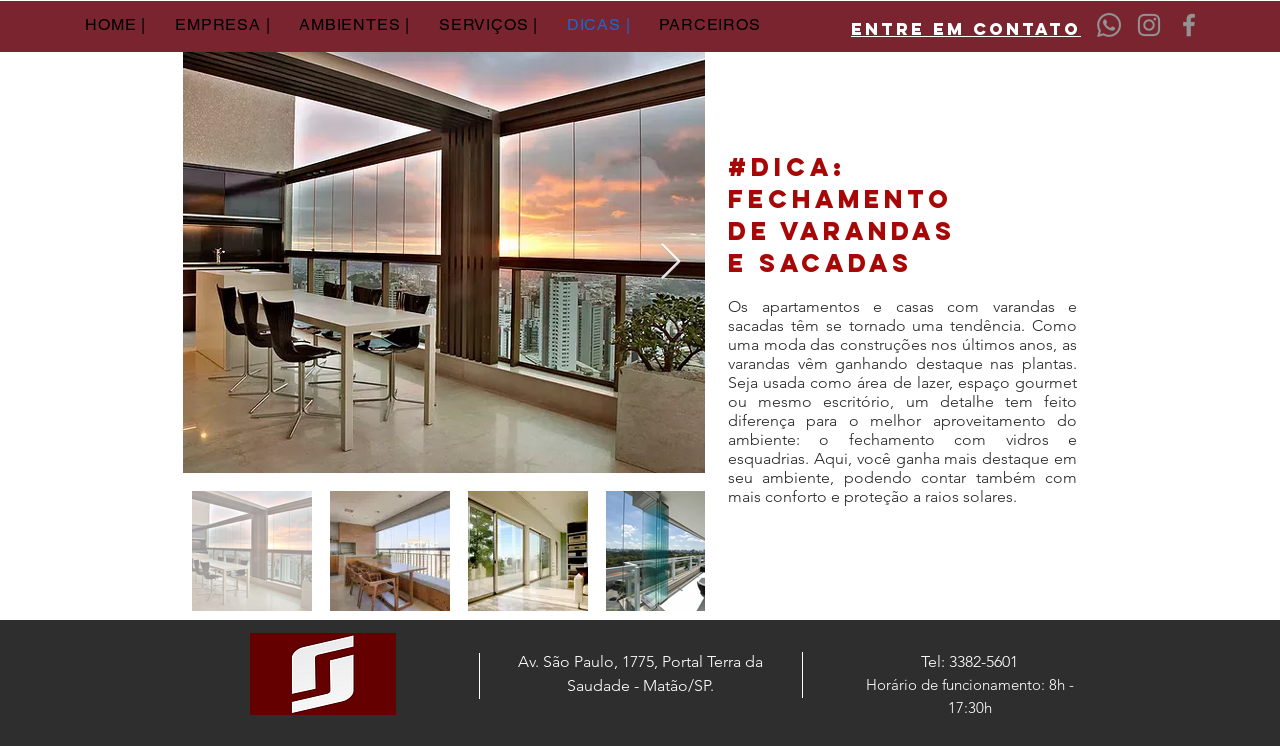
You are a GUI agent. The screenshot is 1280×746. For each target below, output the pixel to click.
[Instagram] (1149, 25)
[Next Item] (670, 262)
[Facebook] (1189, 25)
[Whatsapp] (1109, 25)
